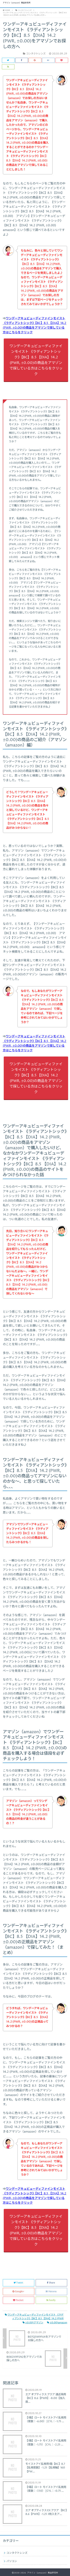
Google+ (19, 2291)
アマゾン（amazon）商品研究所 (16, 3)
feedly (51, 2300)
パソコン (12, 2561)
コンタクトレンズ (17, 2553)
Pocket (18, 2300)
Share (51, 2282)
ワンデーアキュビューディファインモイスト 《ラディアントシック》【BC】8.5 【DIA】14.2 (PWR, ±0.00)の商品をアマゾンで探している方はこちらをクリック (36, 360)
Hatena (51, 2291)
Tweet (19, 2282)
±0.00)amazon (57, 2322)
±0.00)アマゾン (33, 2322)
